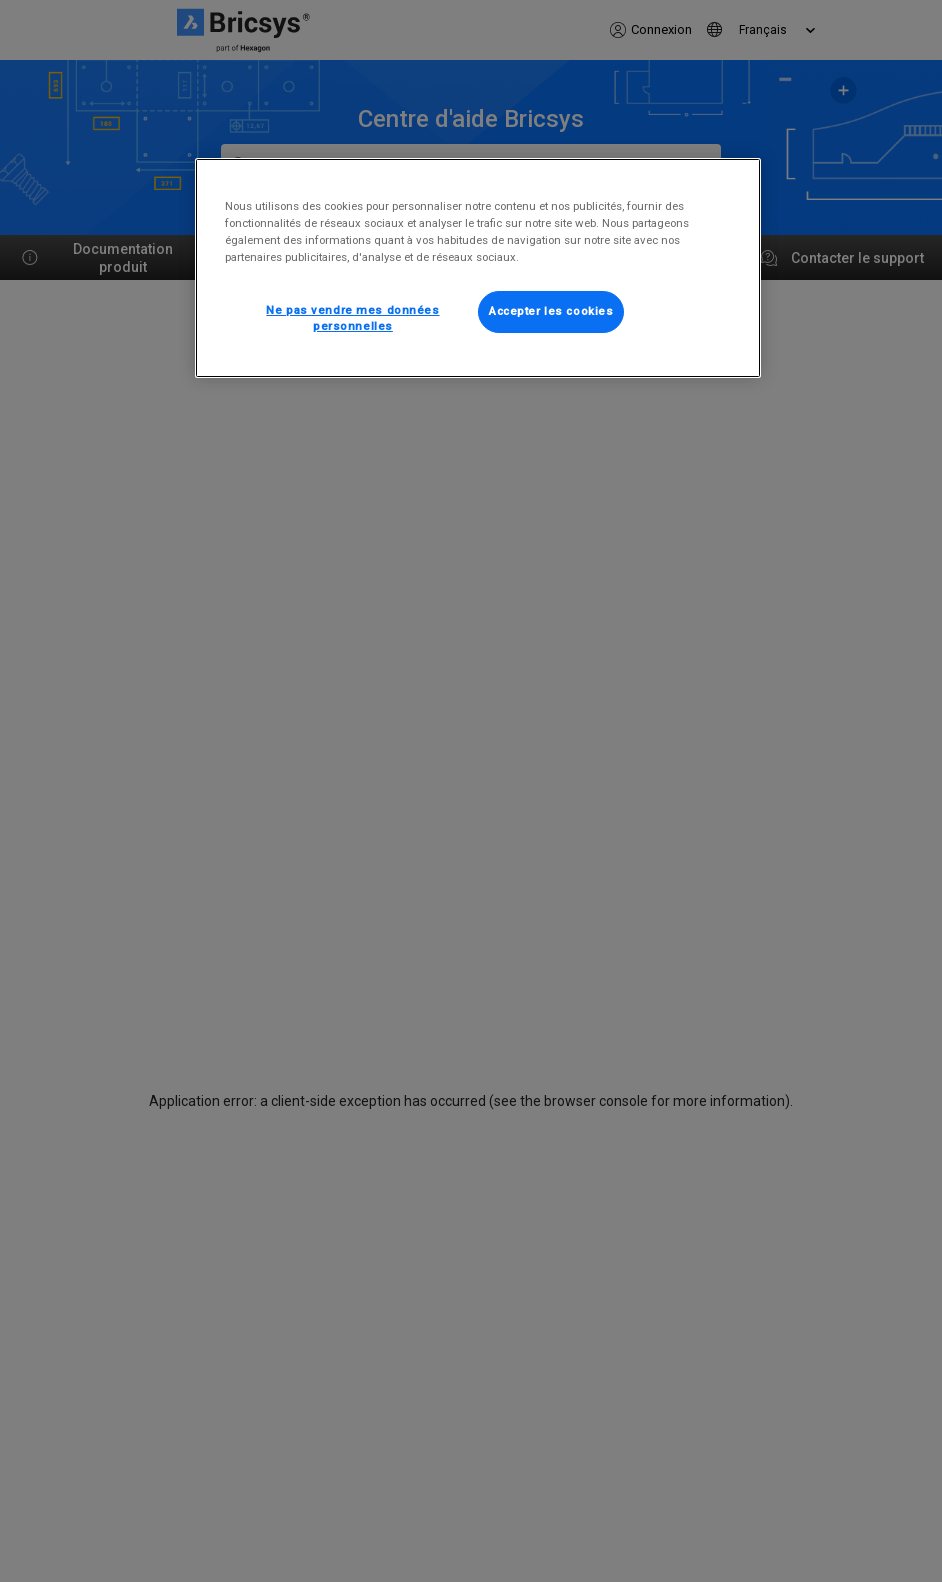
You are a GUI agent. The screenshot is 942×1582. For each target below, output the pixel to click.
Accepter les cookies (551, 311)
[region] (477, 268)
